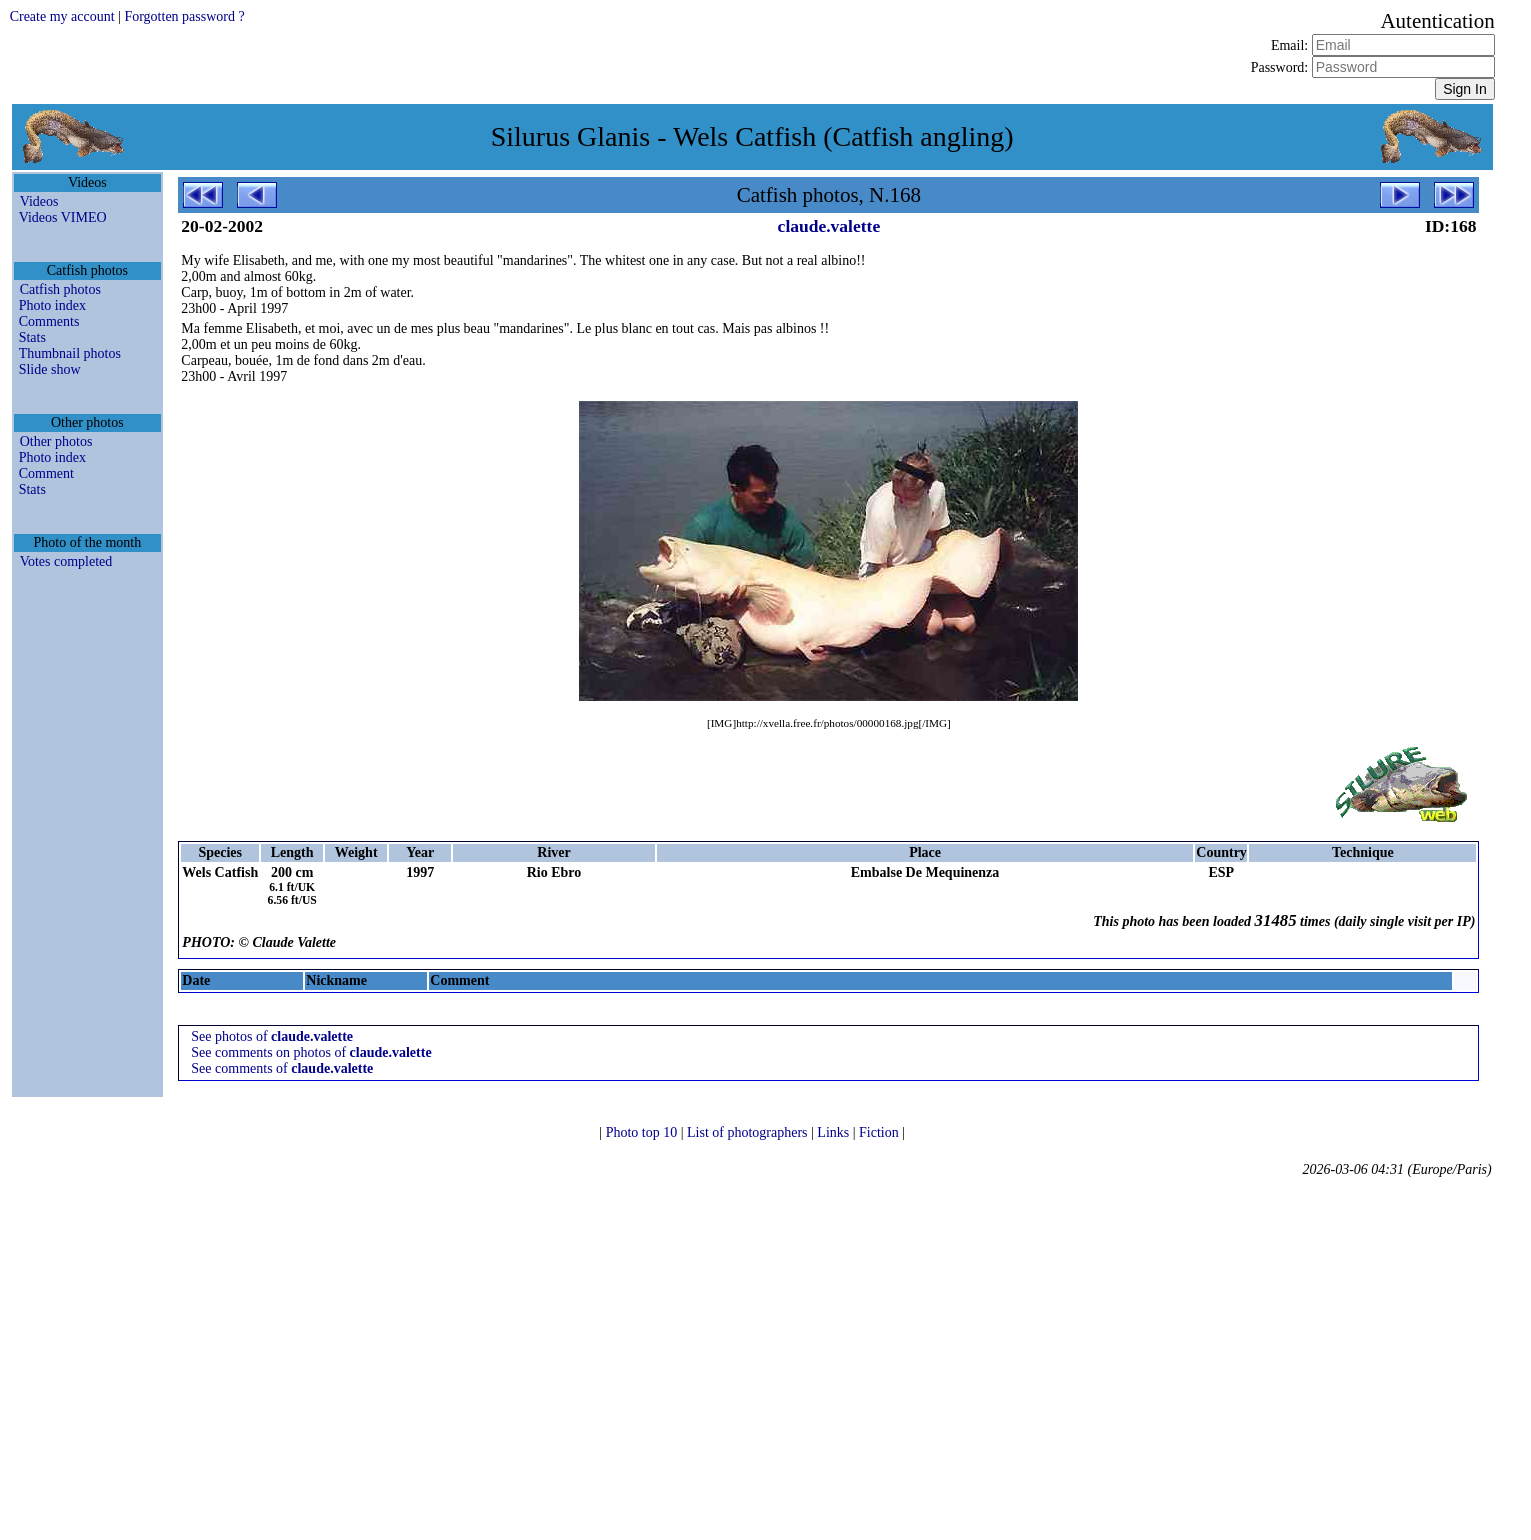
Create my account (62, 16)
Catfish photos (60, 289)
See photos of (272, 1036)
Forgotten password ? (184, 16)
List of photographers (749, 1132)
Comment (46, 473)
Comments (49, 321)
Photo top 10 (643, 1132)
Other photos (56, 441)
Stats (32, 337)
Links (834, 1132)
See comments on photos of (311, 1052)
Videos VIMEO (63, 217)
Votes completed (66, 561)
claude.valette (829, 226)
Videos (39, 201)
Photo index (52, 305)
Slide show (50, 369)
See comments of (282, 1068)
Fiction (880, 1132)
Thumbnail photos (70, 353)
